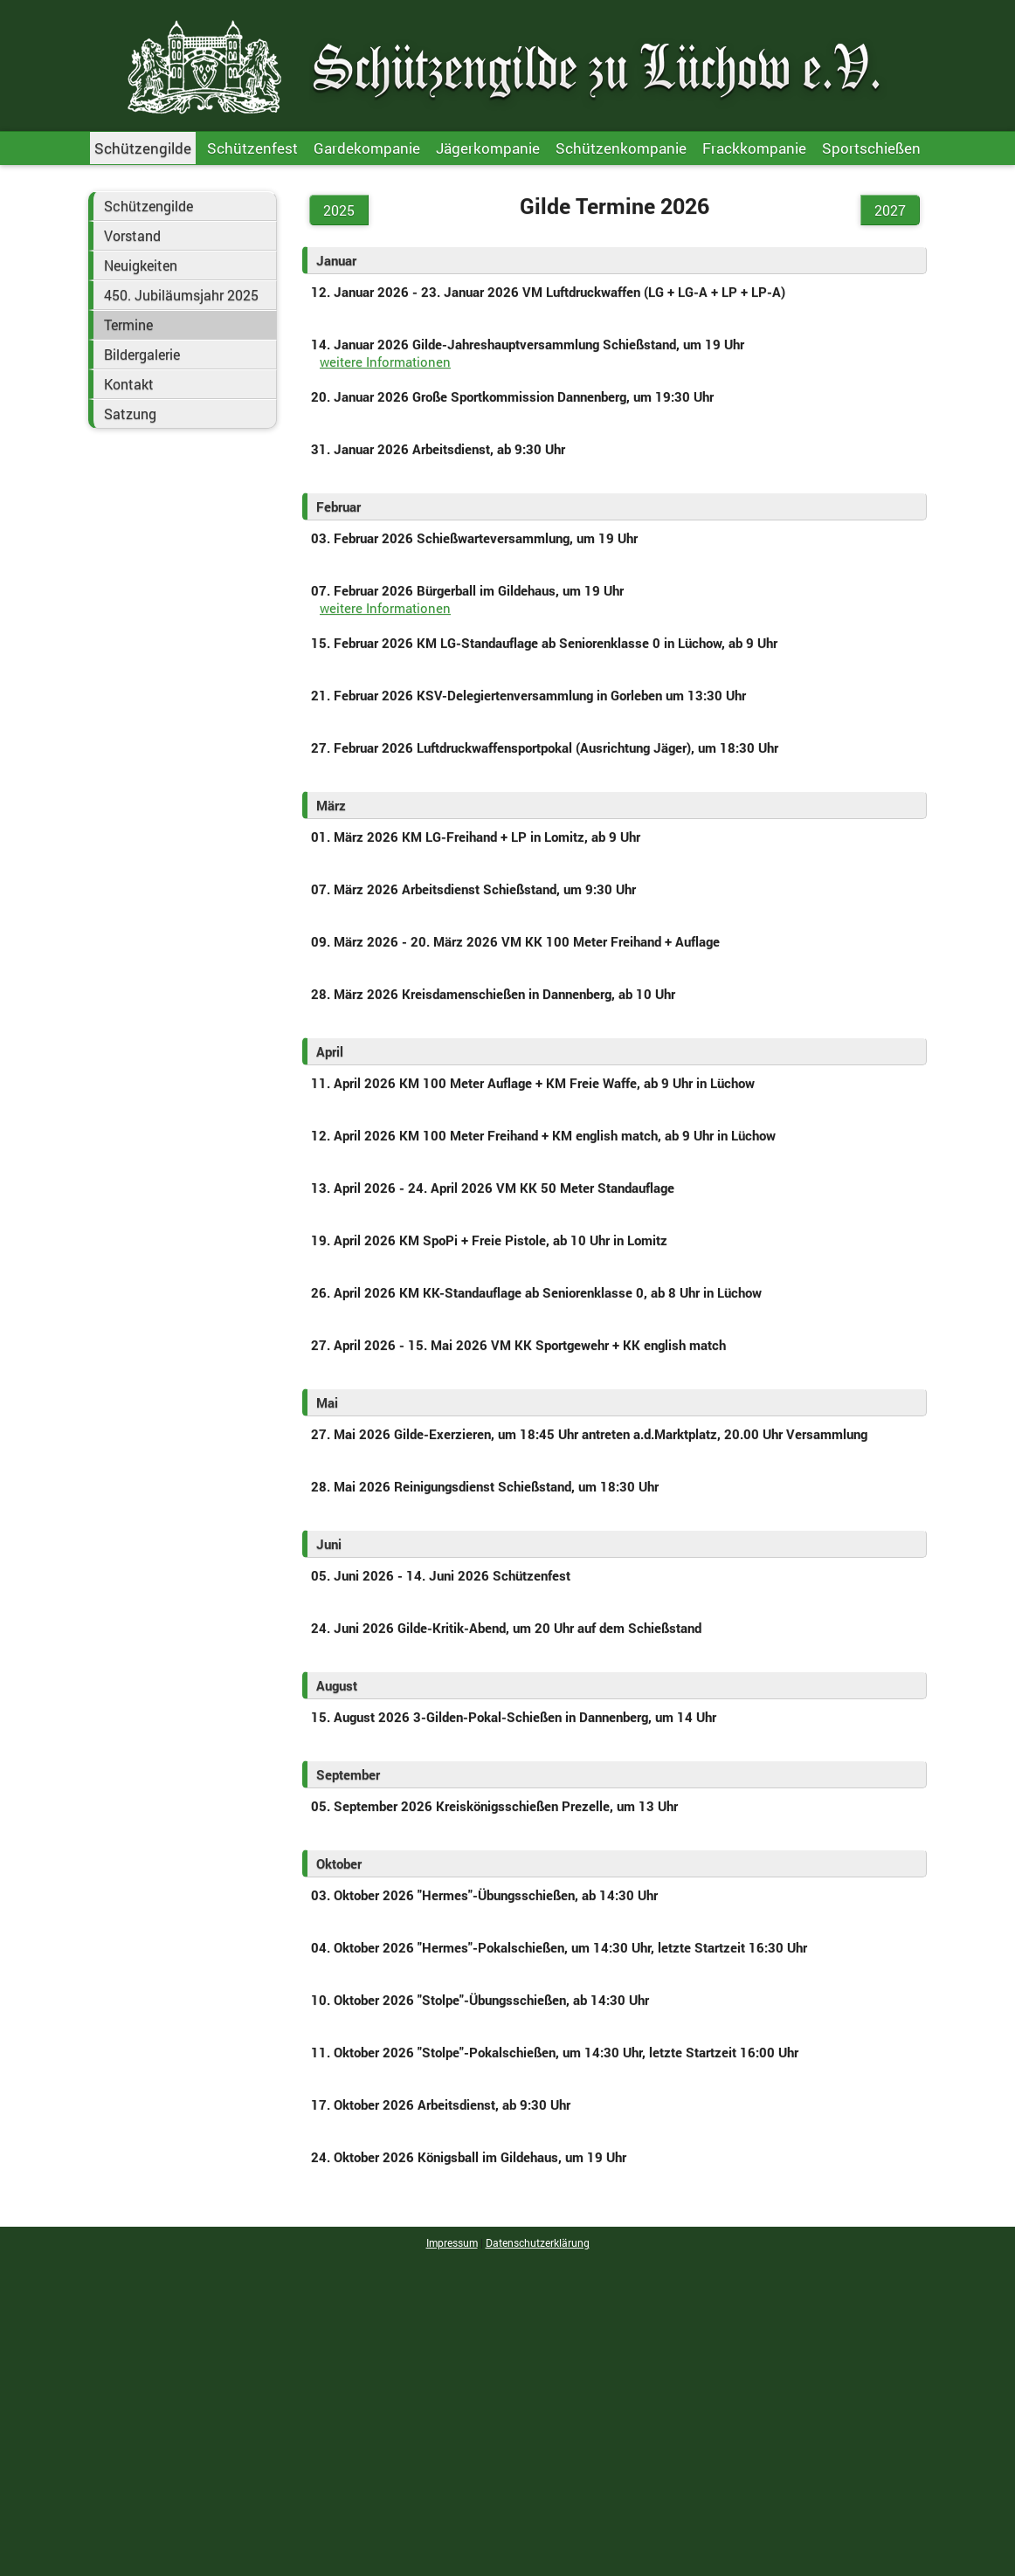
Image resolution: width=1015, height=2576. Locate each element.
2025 (339, 210)
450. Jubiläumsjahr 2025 (181, 295)
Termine (128, 325)
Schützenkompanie (621, 148)
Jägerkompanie (488, 148)
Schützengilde (142, 148)
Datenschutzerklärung (538, 2242)
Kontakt (129, 384)
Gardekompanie (367, 148)
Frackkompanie (754, 148)
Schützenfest (252, 148)
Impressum (452, 2242)
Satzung (130, 414)
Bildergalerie (142, 354)
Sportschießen (871, 148)
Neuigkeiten (140, 265)
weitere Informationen (385, 361)
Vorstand (132, 236)
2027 (890, 210)
